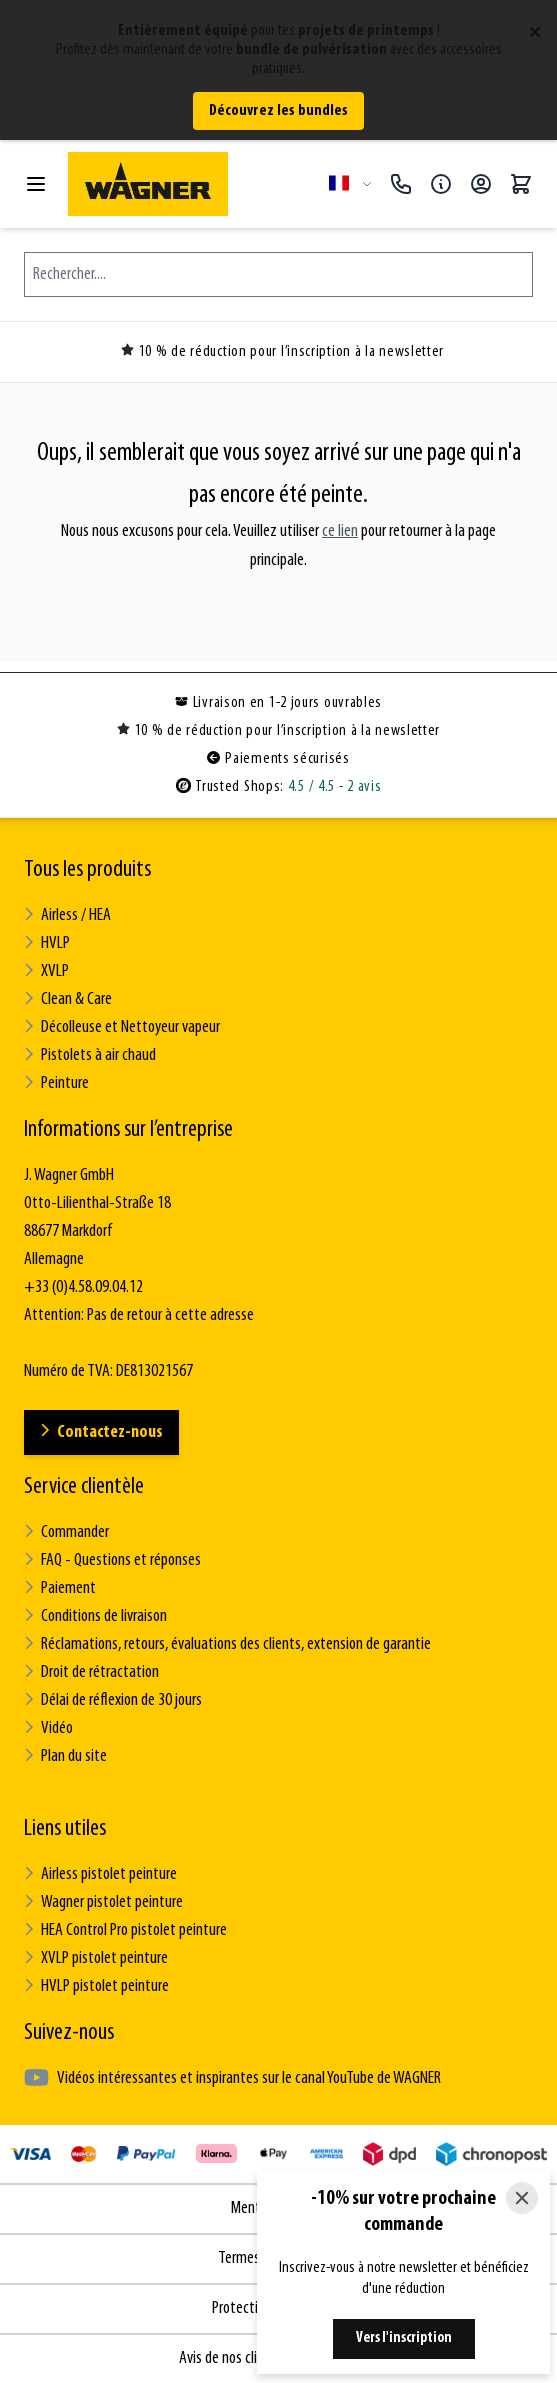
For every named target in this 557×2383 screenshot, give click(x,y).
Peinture (56, 1083)
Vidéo (48, 1728)
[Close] (522, 2198)
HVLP (47, 943)
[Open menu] (36, 184)
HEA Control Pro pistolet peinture (125, 1930)
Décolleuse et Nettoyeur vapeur (122, 1027)
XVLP (46, 971)
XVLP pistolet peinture (96, 1958)
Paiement (60, 1588)
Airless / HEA (67, 915)
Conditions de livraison (95, 1616)
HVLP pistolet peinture (96, 1986)
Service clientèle (84, 1487)
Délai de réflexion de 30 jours (113, 1700)
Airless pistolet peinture (100, 1874)
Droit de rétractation (91, 1672)
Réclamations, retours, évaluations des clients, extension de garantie (227, 1644)
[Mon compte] (481, 184)
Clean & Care (68, 999)
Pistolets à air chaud (90, 1055)
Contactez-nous (101, 1432)
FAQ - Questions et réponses (112, 1560)
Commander (66, 1532)
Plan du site (65, 1756)
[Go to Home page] (190, 184)
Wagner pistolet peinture (103, 1902)
